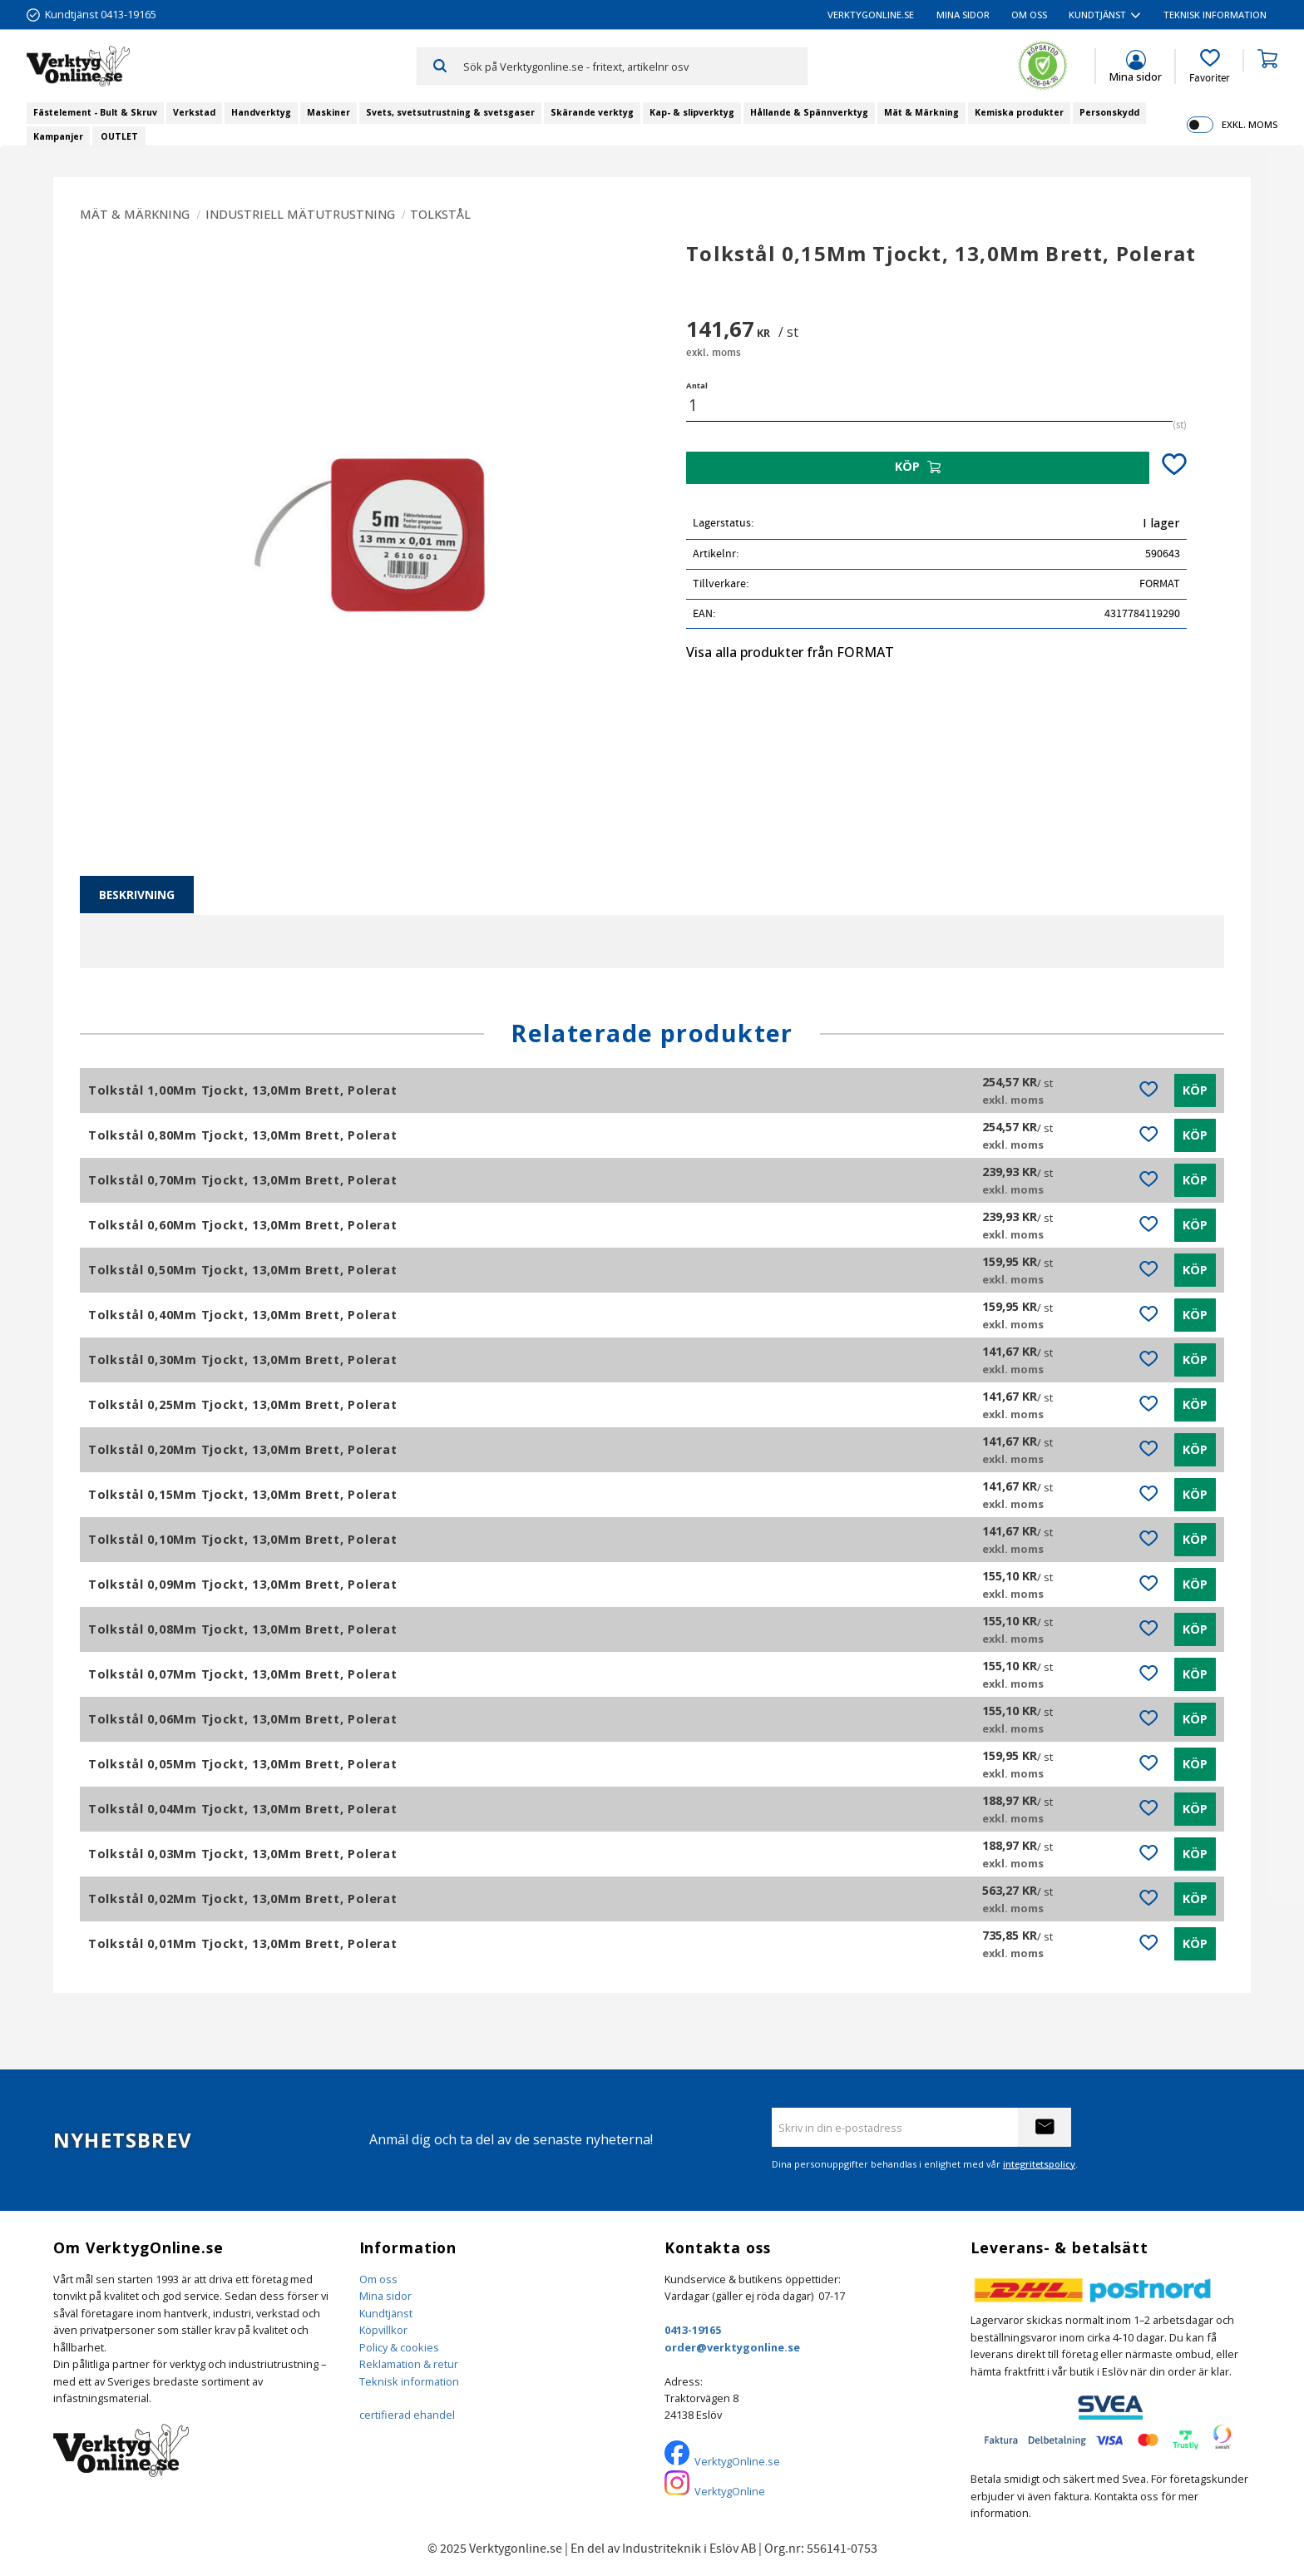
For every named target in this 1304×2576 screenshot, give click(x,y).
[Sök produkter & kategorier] (635, 65)
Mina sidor (385, 2295)
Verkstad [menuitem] (194, 112)
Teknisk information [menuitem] (1215, 14)
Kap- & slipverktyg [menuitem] (692, 112)
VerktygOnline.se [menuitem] (870, 14)
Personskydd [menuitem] (1109, 112)
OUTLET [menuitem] (119, 136)
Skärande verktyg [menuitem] (592, 112)
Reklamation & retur (408, 2363)
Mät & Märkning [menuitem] (921, 112)
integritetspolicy (1039, 2164)
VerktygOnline (729, 2491)
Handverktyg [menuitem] (261, 112)
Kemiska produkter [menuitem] (1019, 112)
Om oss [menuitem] (1029, 14)
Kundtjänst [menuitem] (1097, 14)
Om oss (378, 2279)
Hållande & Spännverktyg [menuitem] (809, 112)
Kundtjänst (385, 2313)
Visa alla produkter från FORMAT (790, 652)
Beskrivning (137, 894)
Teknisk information (409, 2381)
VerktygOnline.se (737, 2461)
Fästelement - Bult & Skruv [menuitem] (95, 112)
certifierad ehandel (407, 2414)
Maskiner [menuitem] (328, 112)
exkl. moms (1249, 124)
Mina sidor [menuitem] (963, 14)
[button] (1209, 66)
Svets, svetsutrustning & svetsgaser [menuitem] (450, 112)
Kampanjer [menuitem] (58, 136)
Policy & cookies (399, 2347)
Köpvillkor (383, 2329)
